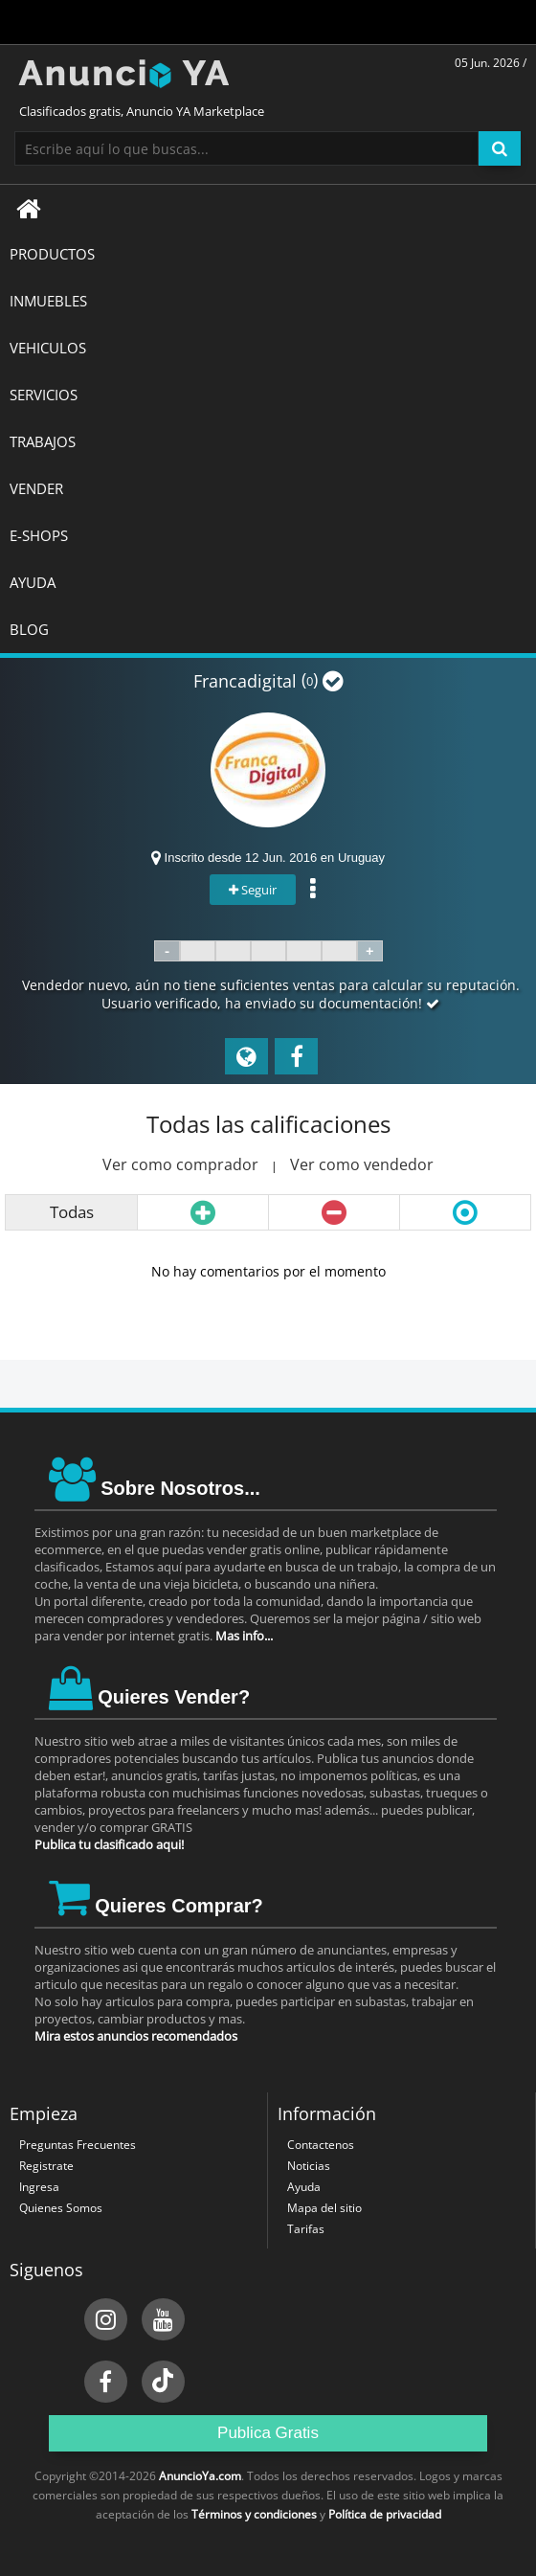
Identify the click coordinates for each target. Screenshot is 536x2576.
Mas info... (244, 1635)
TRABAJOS (43, 441)
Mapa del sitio (324, 2208)
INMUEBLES (48, 300)
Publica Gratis (268, 2433)
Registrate (46, 2166)
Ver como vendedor (362, 1164)
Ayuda (304, 2187)
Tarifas (305, 2229)
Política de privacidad (384, 2514)
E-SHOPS (39, 535)
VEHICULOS (48, 347)
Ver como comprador (180, 1164)
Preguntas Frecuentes (77, 2144)
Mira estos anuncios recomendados (135, 2036)
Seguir (253, 889)
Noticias (308, 2166)
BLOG (29, 629)
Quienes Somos (60, 2208)
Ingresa (39, 2187)
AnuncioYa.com (200, 2476)
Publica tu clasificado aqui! (109, 1844)
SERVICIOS (44, 394)
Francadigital (245, 680)
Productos (52, 253)
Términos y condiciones (254, 2514)
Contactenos (320, 2144)
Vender (36, 488)
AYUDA (33, 582)
